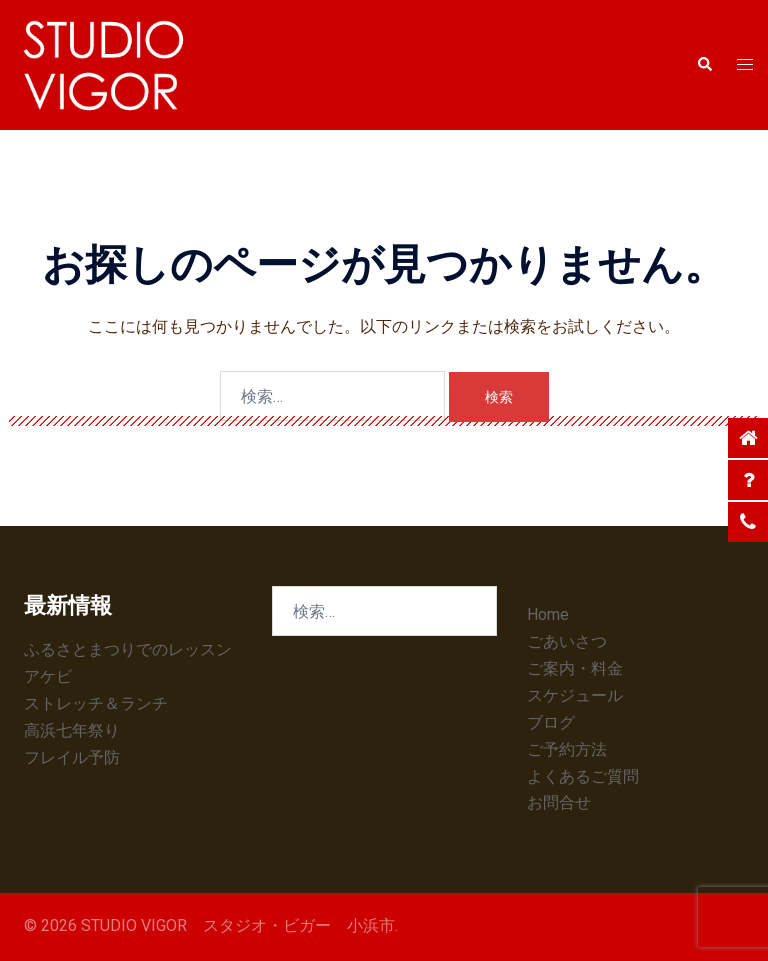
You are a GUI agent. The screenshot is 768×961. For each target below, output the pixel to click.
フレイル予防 (72, 757)
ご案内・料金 (575, 668)
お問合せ (559, 802)
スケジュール (575, 695)
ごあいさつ (567, 641)
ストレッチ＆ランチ (96, 703)
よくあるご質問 (583, 776)
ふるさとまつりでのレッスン (128, 649)
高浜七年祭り (72, 730)
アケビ (48, 676)
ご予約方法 (567, 749)
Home (548, 614)
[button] (704, 65)
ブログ (551, 722)
